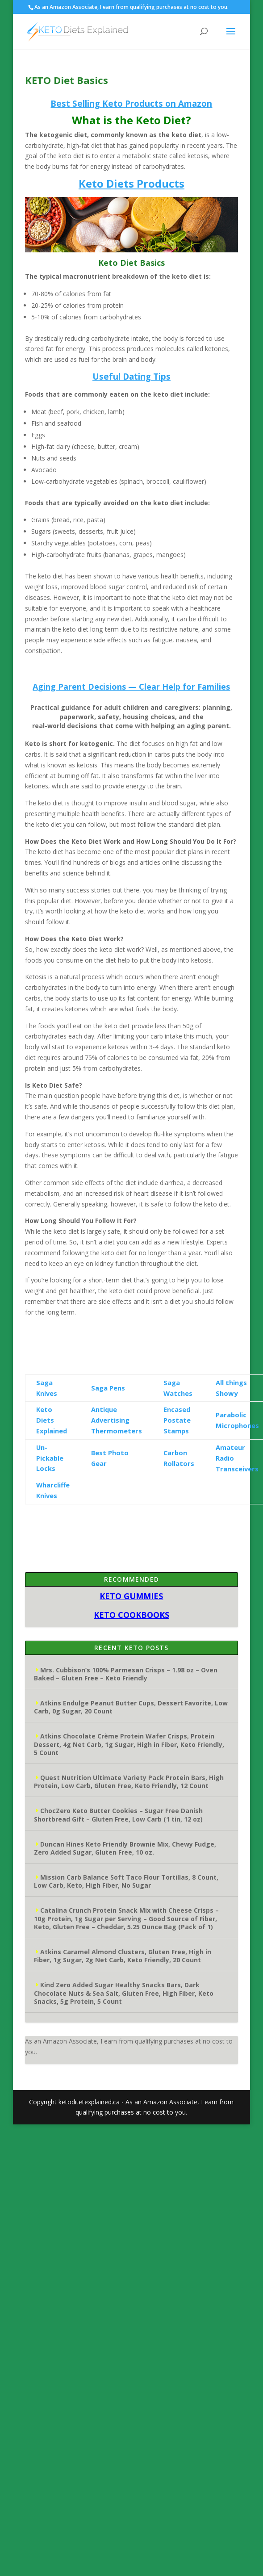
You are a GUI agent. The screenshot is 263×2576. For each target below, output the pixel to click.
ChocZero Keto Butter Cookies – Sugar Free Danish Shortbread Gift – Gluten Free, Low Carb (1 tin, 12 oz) (118, 1814)
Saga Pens (108, 1387)
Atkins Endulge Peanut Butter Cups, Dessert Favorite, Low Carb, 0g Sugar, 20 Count (131, 1707)
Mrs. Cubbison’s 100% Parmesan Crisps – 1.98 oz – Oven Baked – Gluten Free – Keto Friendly (125, 1674)
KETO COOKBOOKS (131, 1614)
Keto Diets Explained (51, 1420)
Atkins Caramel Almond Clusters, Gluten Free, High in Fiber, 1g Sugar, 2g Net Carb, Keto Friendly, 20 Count (122, 1956)
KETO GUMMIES (131, 1596)
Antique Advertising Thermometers (116, 1420)
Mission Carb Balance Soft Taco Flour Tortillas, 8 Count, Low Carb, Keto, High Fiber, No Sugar (126, 1881)
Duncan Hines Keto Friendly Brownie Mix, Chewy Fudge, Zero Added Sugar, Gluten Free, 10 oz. (125, 1848)
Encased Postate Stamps (177, 1420)
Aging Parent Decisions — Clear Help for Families (131, 686)
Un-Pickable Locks (49, 1458)
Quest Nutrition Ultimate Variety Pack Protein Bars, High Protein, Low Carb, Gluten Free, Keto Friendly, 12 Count (129, 1781)
